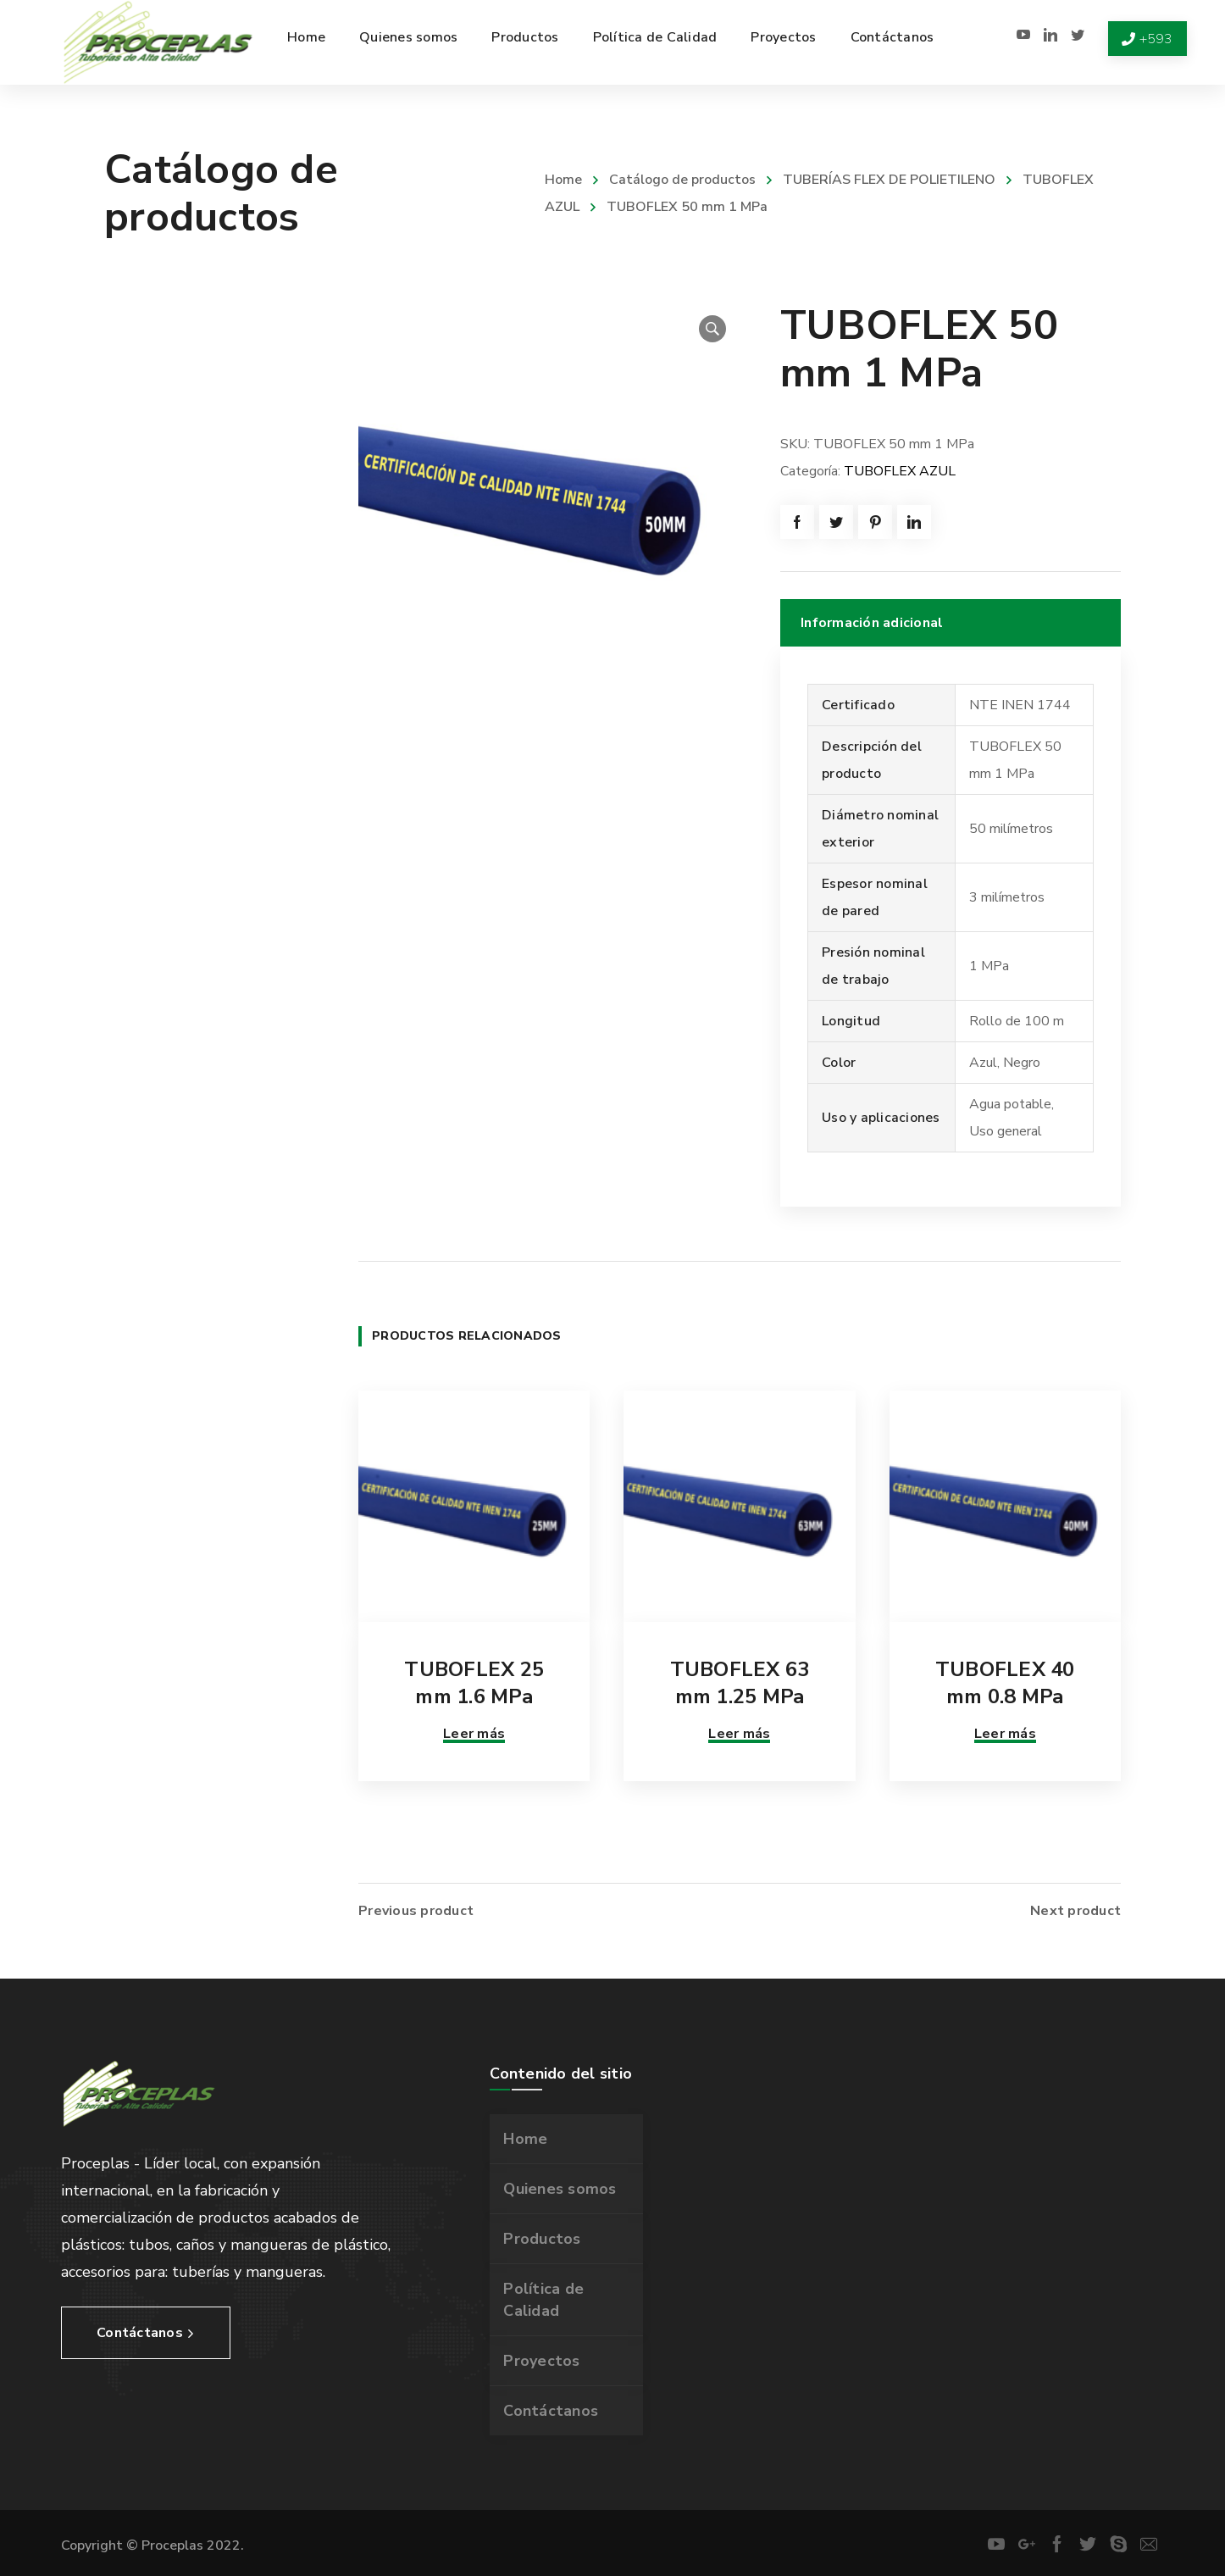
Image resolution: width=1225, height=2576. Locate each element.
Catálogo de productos (682, 179)
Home (563, 179)
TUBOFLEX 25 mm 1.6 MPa (474, 1683)
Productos (541, 2239)
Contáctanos (550, 2411)
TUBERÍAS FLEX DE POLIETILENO (889, 179)
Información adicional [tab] (872, 622)
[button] (712, 328)
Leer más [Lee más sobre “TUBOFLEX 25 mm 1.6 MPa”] (474, 1733)
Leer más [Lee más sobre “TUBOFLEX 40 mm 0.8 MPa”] (1005, 1733)
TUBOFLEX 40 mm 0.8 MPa (1005, 1683)
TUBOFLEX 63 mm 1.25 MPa (740, 1683)
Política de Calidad (543, 2300)
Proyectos (541, 2361)
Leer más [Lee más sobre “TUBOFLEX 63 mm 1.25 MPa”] (739, 1733)
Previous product (416, 1911)
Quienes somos (559, 2189)
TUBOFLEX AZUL (900, 471)
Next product (1075, 1911)
